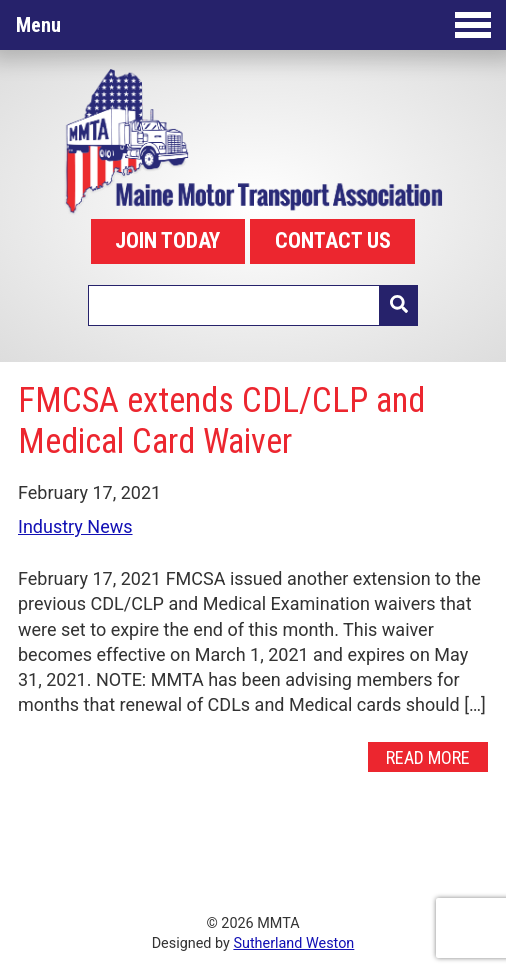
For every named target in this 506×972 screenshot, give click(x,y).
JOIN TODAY (167, 240)
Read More (428, 756)
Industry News (75, 526)
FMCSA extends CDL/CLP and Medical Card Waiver (221, 421)
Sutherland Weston (293, 943)
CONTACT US (333, 240)
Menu (253, 25)
